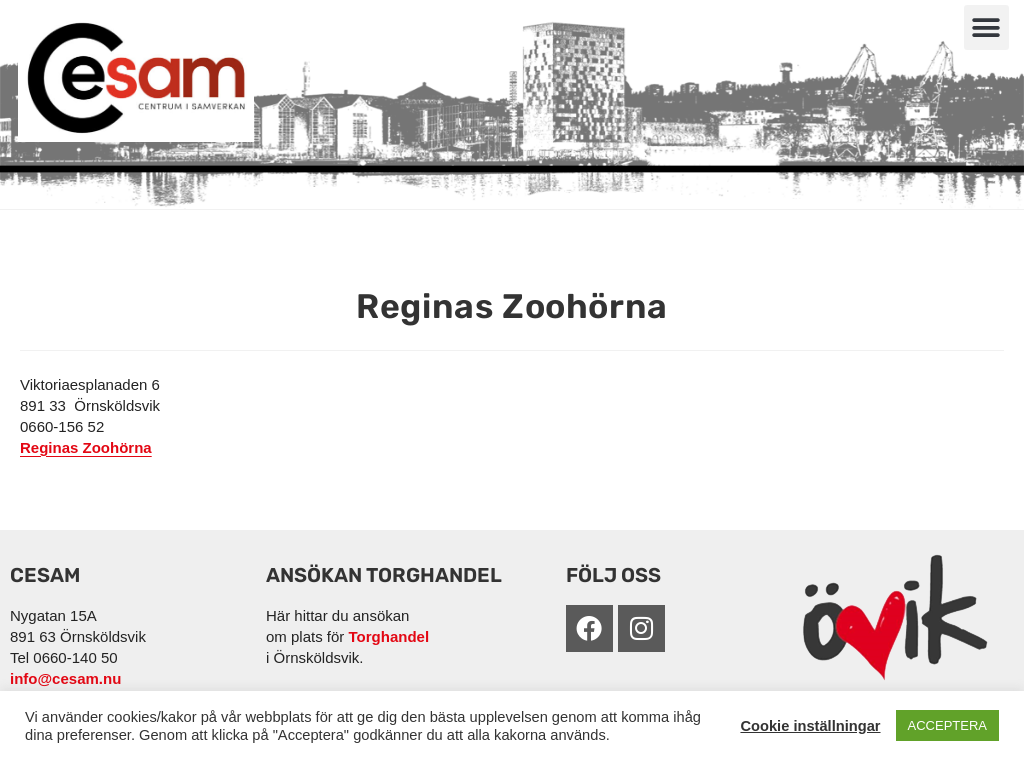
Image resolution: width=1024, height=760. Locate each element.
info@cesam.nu (65, 678)
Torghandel (389, 636)
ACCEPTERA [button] (947, 725)
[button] (986, 27)
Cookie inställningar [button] (810, 726)
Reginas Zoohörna (86, 447)
